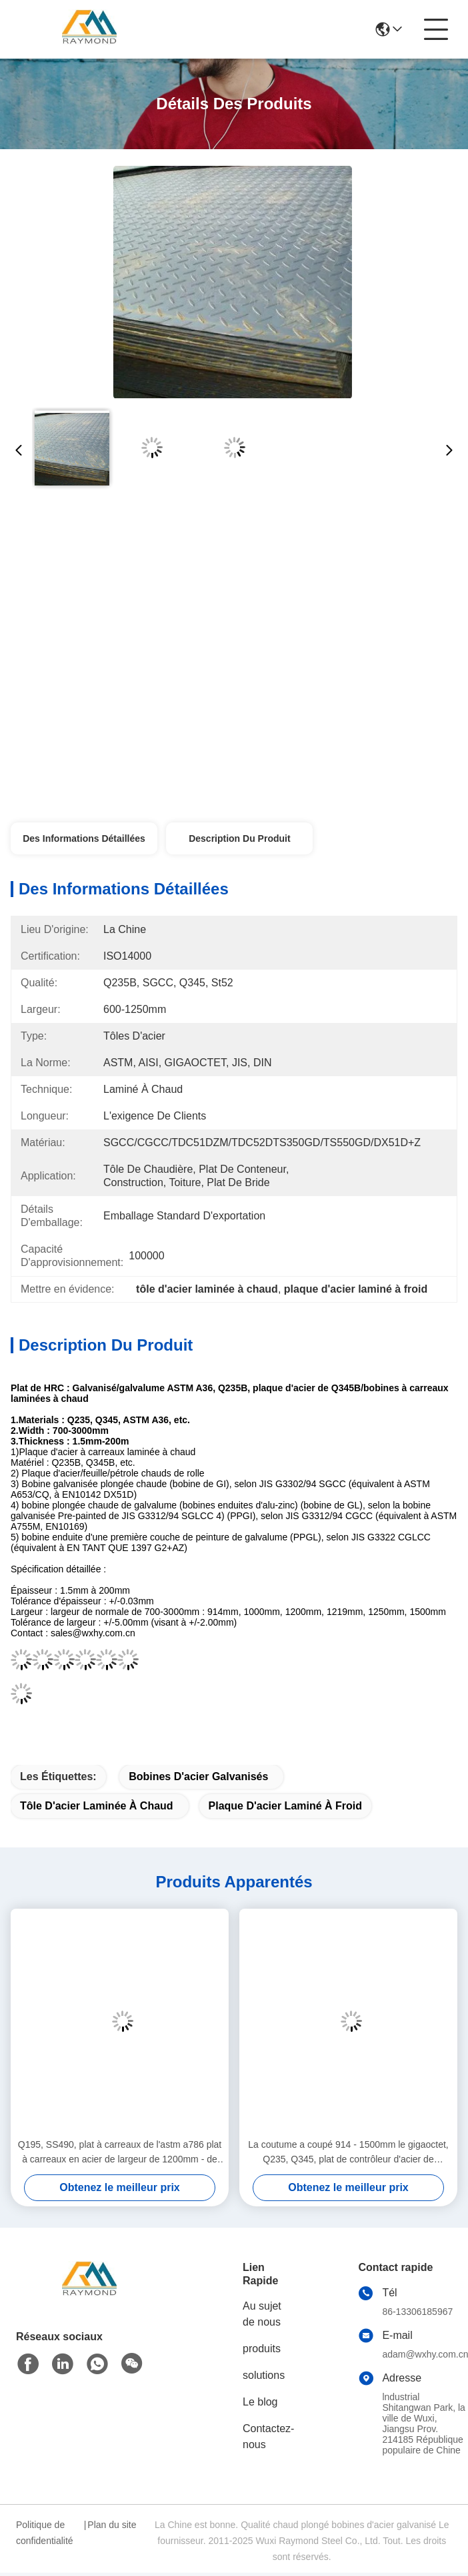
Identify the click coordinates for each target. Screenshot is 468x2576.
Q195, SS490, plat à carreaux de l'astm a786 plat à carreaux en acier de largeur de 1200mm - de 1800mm (119, 2152)
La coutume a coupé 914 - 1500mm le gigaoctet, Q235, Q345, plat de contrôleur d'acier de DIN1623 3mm (348, 2152)
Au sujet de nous (262, 2314)
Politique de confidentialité (44, 2532)
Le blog (260, 2402)
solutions (264, 2375)
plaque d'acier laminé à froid (286, 1805)
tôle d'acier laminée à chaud (96, 1805)
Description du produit (239, 838)
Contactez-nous (268, 2436)
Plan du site (111, 2524)
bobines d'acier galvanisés (198, 1776)
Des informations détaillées (84, 838)
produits (262, 2348)
